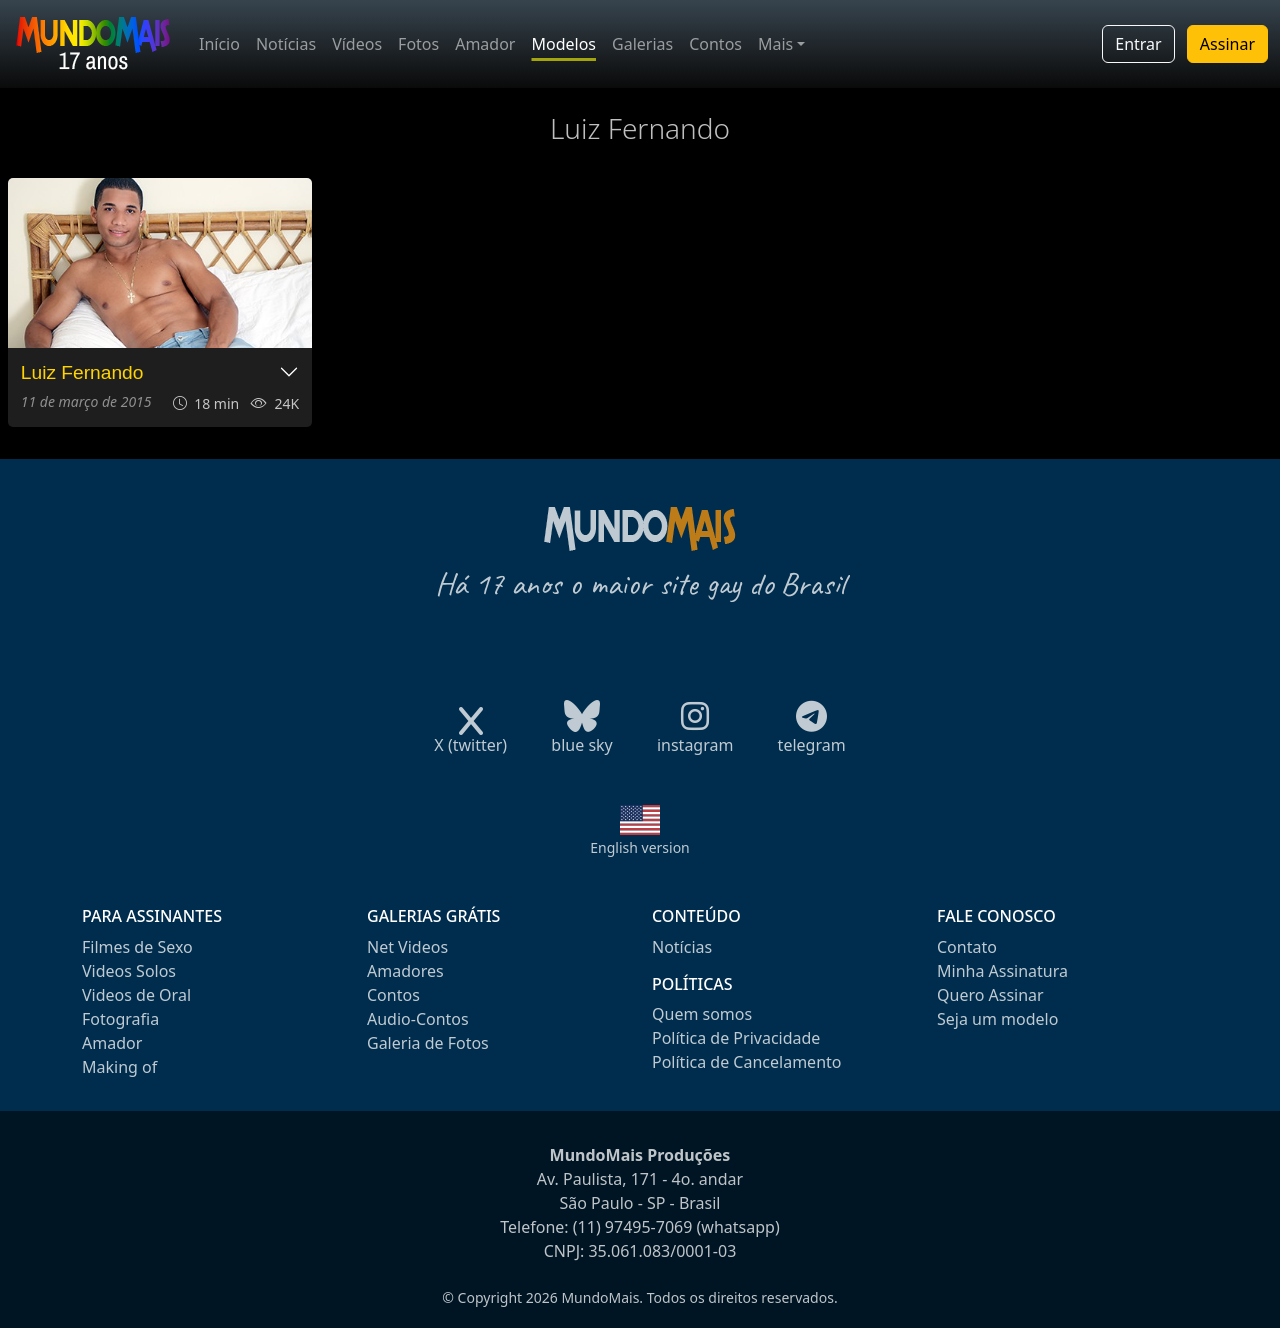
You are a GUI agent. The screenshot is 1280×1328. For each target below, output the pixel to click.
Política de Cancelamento (746, 1062)
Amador (485, 44)
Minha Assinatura (1002, 971)
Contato (967, 947)
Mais (775, 44)
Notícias (286, 44)
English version (640, 847)
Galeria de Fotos (428, 1043)
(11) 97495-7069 (633, 1227)
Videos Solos (129, 971)
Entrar (1138, 44)
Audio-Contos (418, 1019)
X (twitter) (470, 738)
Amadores (405, 971)
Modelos (563, 44)
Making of (119, 1067)
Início (219, 44)
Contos (715, 44)
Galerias (642, 44)
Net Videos (407, 947)
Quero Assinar (990, 995)
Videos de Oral (136, 995)
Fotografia (120, 1019)
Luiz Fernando (82, 372)
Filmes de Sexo (137, 947)
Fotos (418, 44)
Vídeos (357, 44)
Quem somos (702, 1014)
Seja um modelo (997, 1019)
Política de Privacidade (736, 1038)
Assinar (1227, 44)
